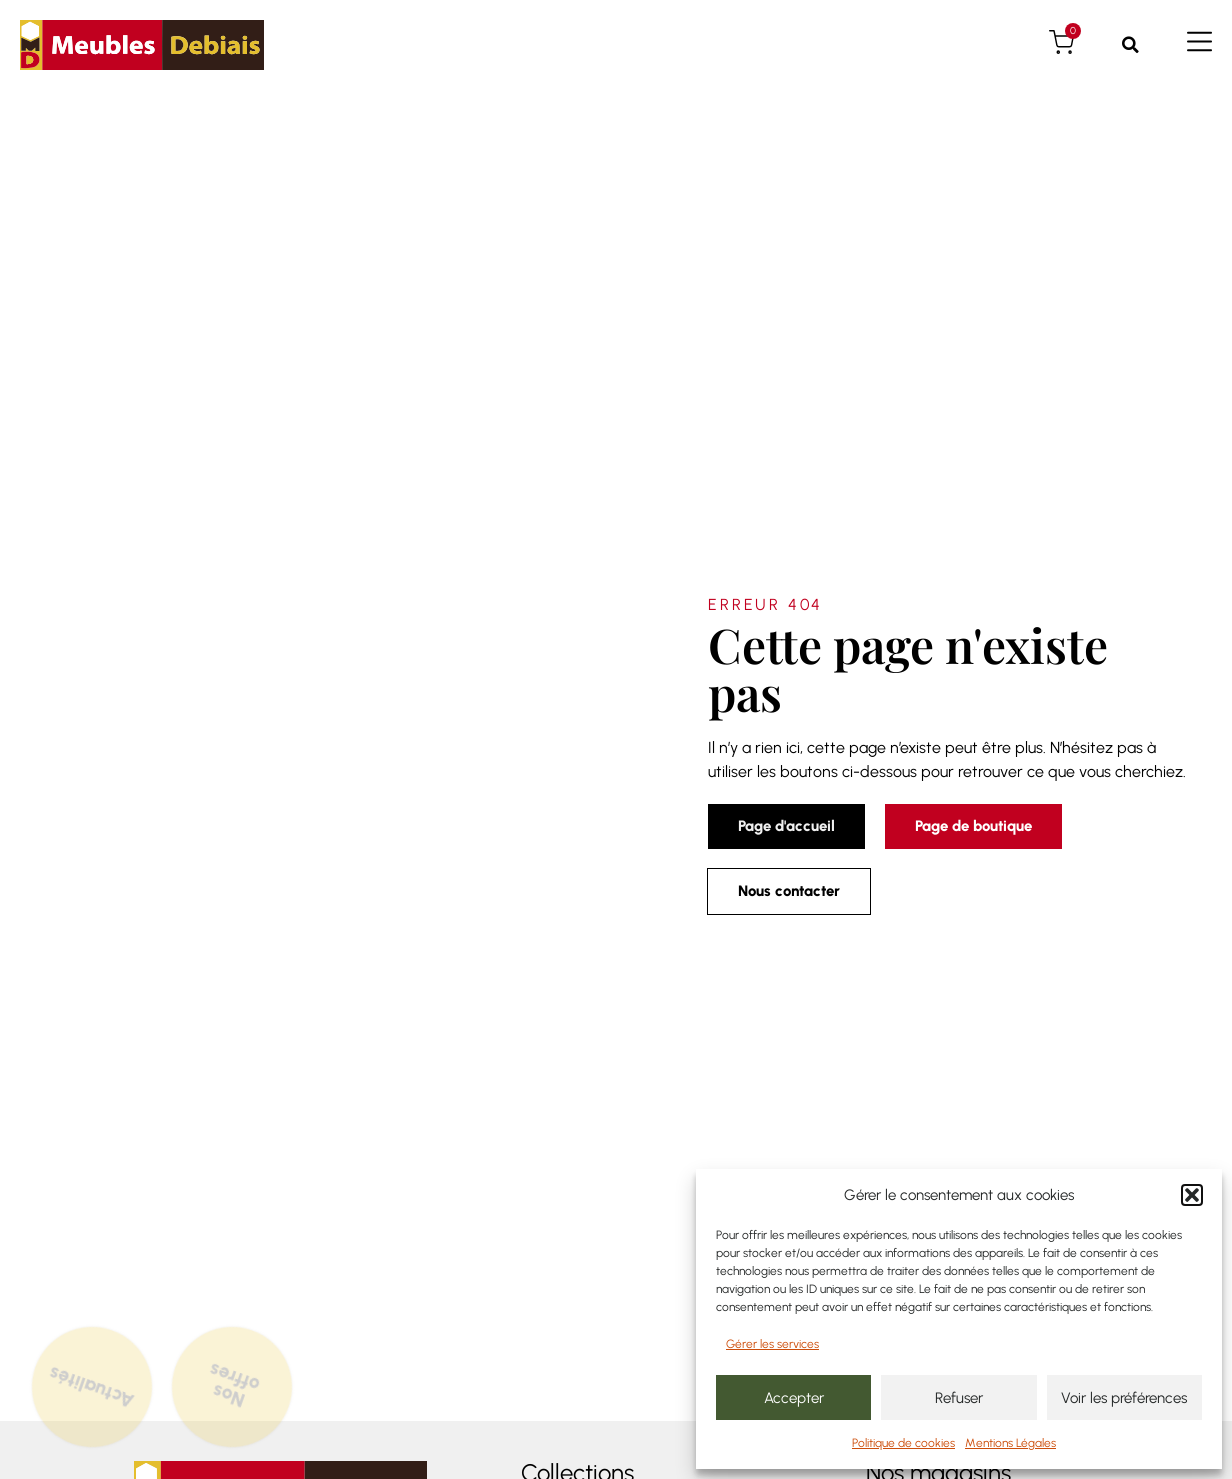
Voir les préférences (1124, 1398)
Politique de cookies (903, 1443)
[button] (1192, 1195)
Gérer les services (772, 1344)
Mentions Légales (1010, 1443)
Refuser (959, 1398)
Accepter (794, 1398)
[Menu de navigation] (1199, 41)
